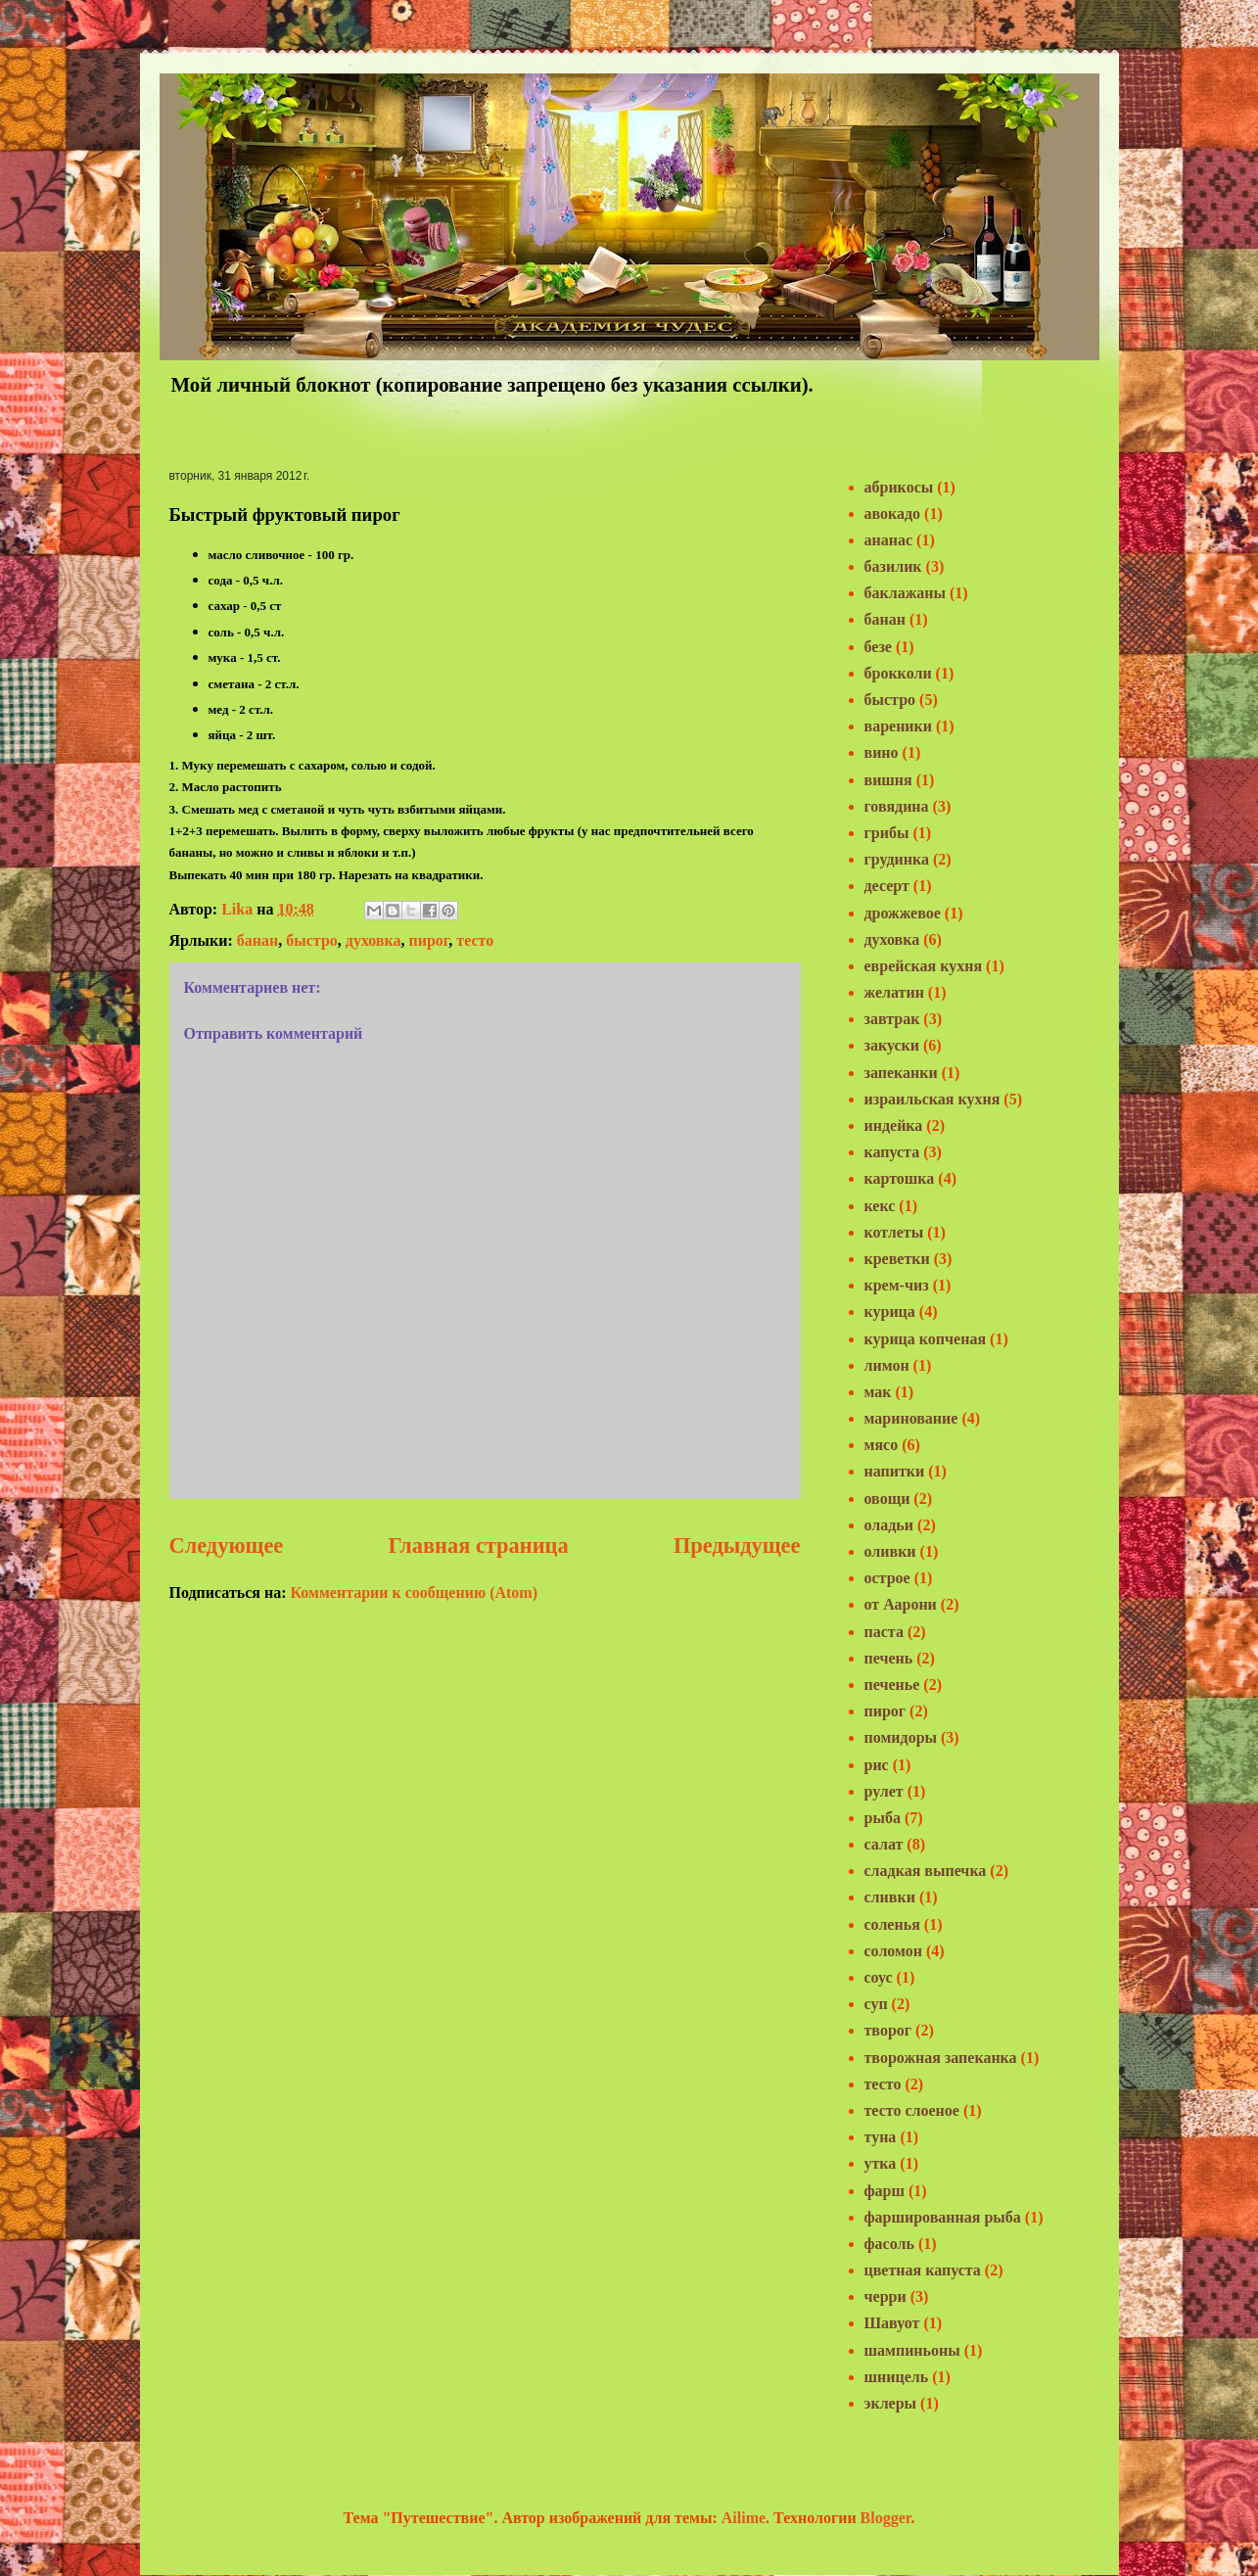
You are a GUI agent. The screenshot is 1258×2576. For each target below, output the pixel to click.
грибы (886, 832)
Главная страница (479, 1545)
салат (884, 1844)
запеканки (901, 1072)
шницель (896, 2376)
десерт (886, 885)
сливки (889, 1897)
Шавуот (892, 2323)
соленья (892, 1924)
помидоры (901, 1737)
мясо (881, 1444)
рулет (884, 1791)
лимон (886, 1365)
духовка (373, 940)
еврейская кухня (923, 966)
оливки (890, 1551)
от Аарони (900, 1604)
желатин (894, 992)
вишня (888, 780)
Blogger (886, 2517)
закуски (891, 1045)
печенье (892, 1684)
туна (880, 2137)
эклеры (890, 2403)
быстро (312, 940)
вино (881, 752)
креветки (897, 1258)
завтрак (892, 1018)
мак (878, 1391)
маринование (911, 1418)
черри (885, 2296)
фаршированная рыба (942, 2217)
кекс (880, 1205)
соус (878, 1977)
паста (884, 1631)
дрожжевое (902, 913)
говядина (896, 806)
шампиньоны (912, 2350)
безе (878, 646)
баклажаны (905, 593)
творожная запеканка (940, 2057)
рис (876, 1764)
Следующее (226, 1545)
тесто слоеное (911, 2110)
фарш (884, 2190)
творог (888, 2030)
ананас (888, 540)
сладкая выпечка (925, 1870)
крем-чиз (896, 1285)
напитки (894, 1471)
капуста (892, 1152)
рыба (882, 1817)
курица (889, 1311)
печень (888, 1658)
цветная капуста (922, 2270)
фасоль (889, 2243)
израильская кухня (932, 1099)
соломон (893, 1951)
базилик (893, 566)
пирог (428, 940)
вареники (898, 726)
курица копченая (925, 1339)
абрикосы (899, 487)
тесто (474, 940)
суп (876, 2003)
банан (257, 940)
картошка (899, 1178)
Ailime (744, 2517)
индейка (893, 1125)
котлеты (894, 1232)
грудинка (896, 859)
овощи (887, 1498)
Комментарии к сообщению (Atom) (414, 1592)
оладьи (889, 1525)
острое (887, 1577)
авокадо (892, 513)
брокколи (898, 673)
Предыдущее (737, 1545)
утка (880, 2163)
